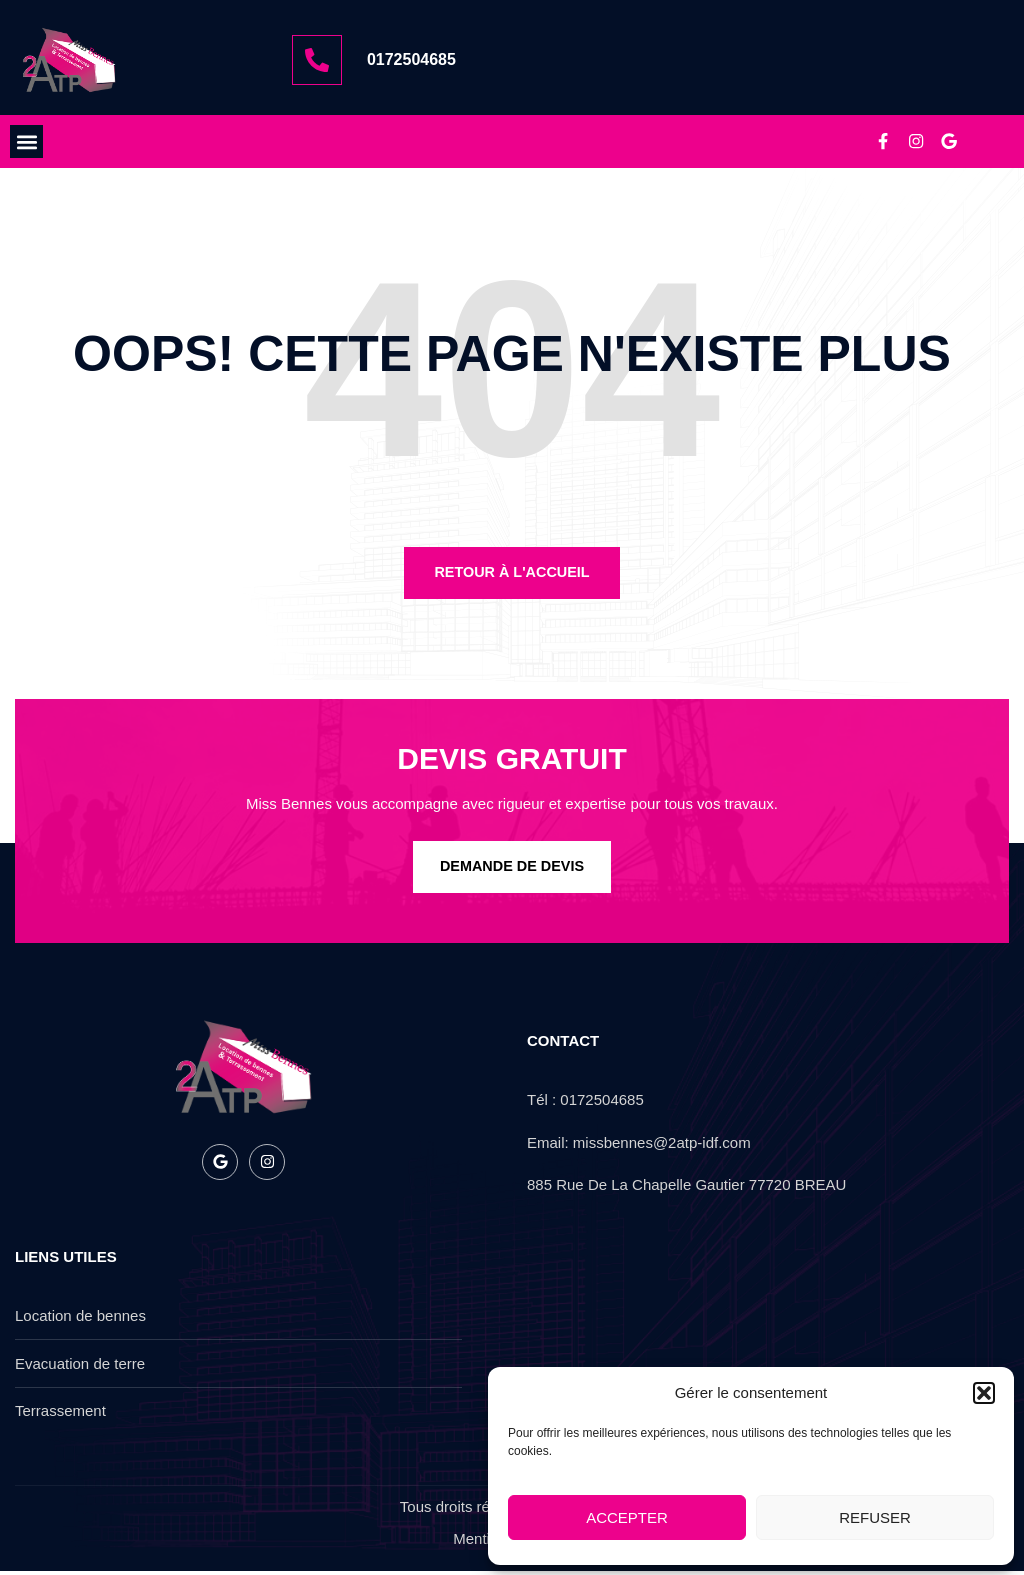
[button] (984, 1393)
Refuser (875, 1517)
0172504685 (411, 59)
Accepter (627, 1517)
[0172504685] (317, 60)
